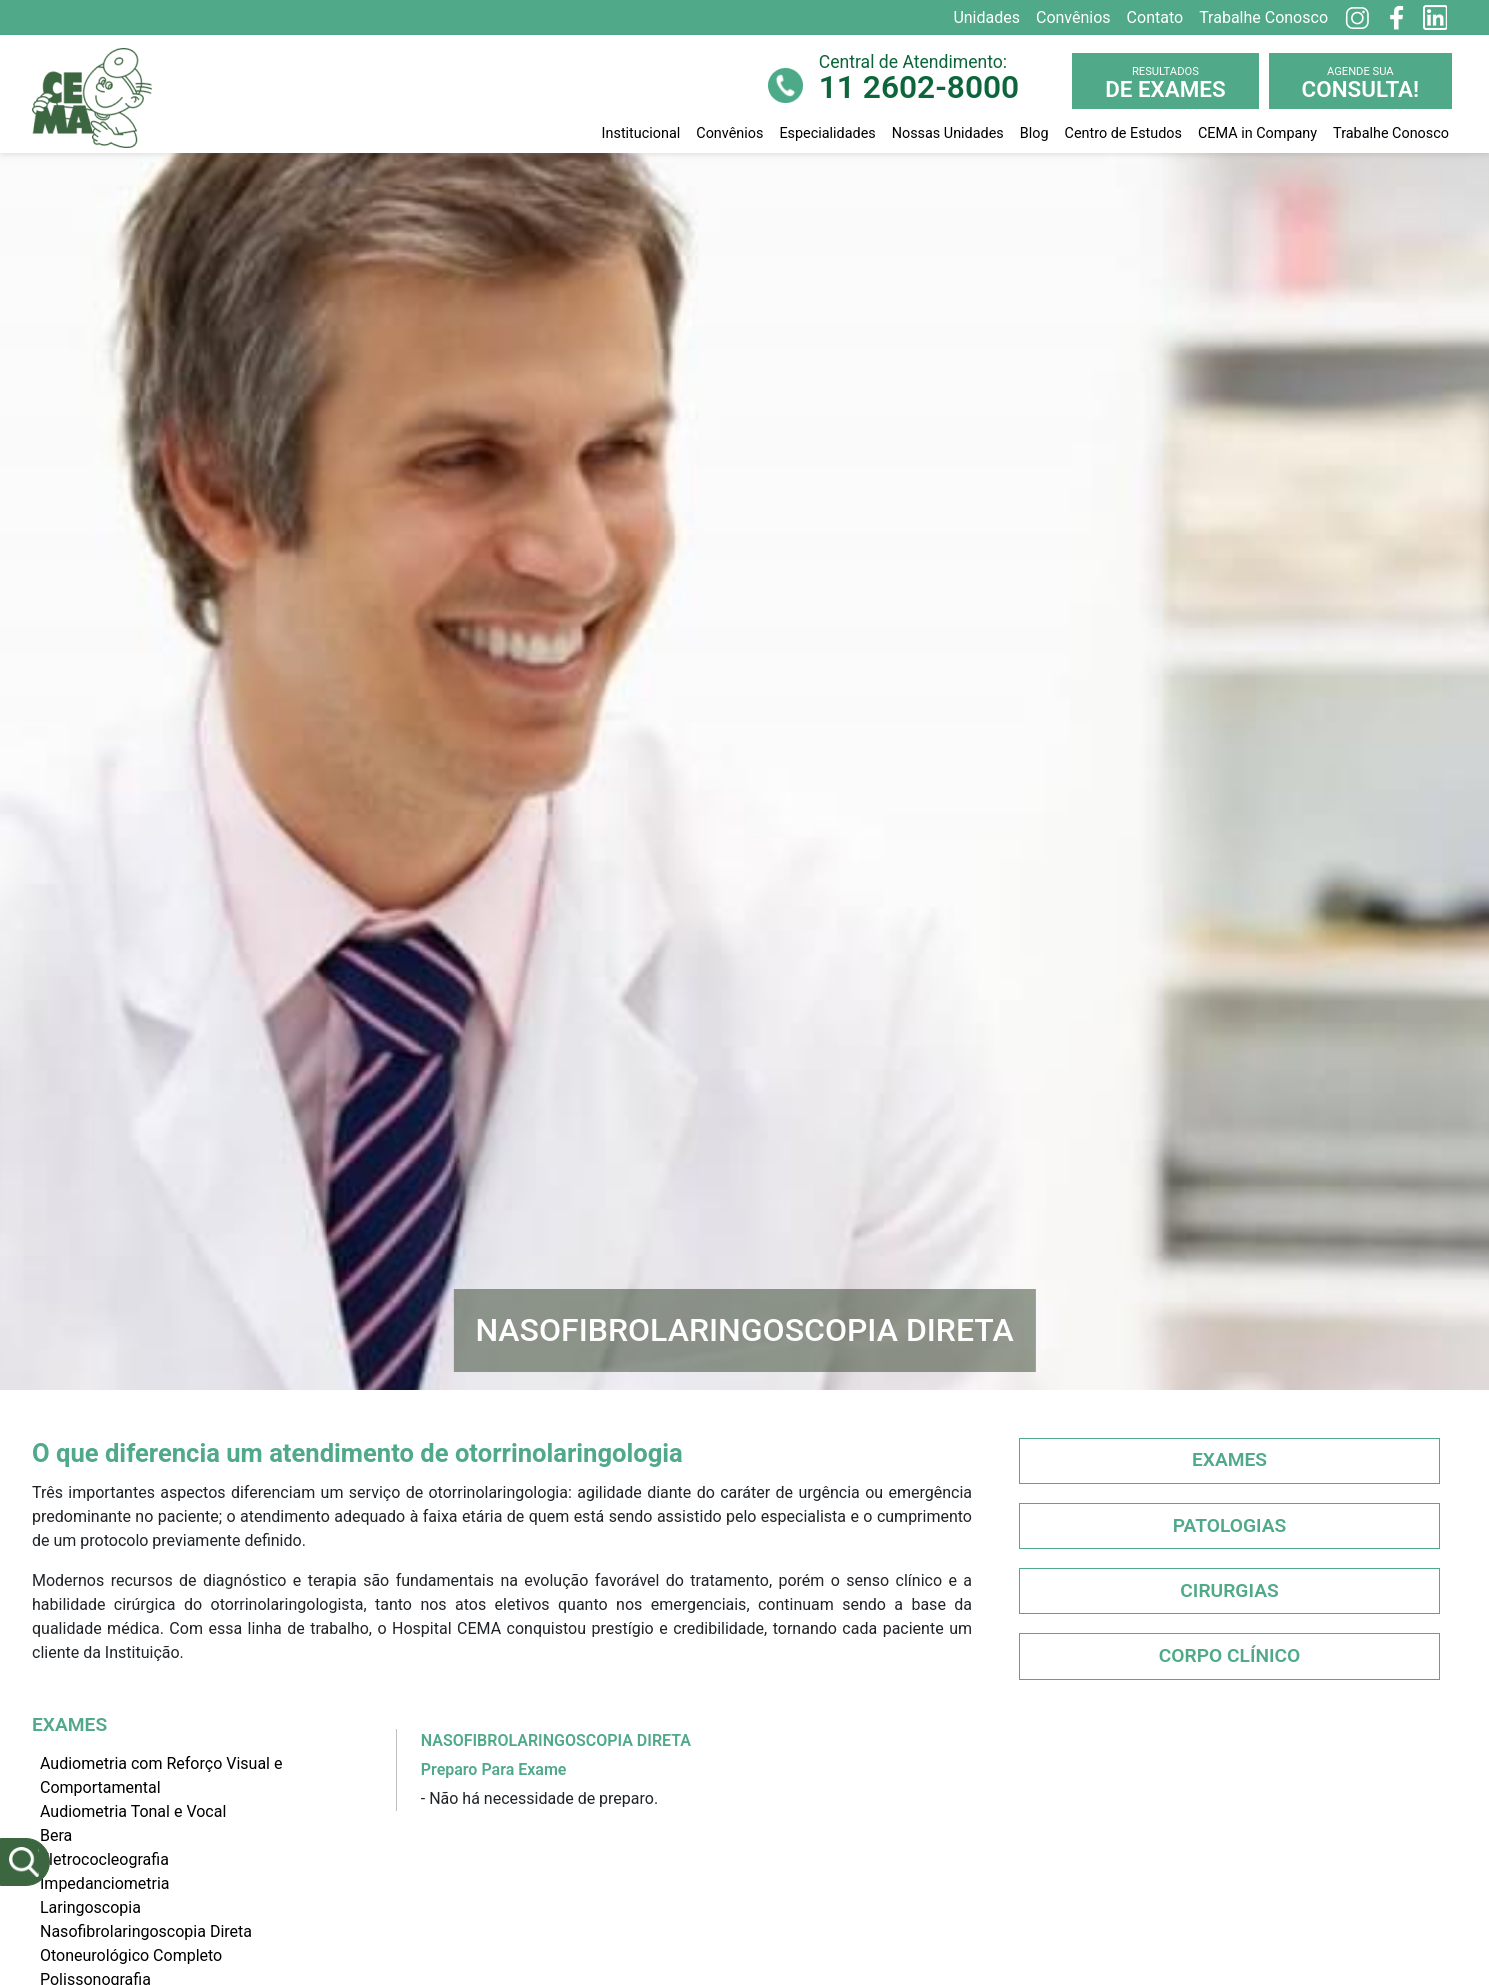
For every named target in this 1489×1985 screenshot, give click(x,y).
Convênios (729, 133)
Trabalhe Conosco (1391, 133)
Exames (1229, 1459)
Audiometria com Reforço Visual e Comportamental (161, 1775)
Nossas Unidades (948, 133)
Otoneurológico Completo (131, 1955)
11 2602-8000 (919, 87)
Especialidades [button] (827, 133)
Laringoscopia (90, 1907)
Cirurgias (1229, 1590)
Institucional (641, 133)
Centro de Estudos (1123, 133)
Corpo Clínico (1230, 1655)
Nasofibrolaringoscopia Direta (146, 1931)
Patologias (1230, 1525)
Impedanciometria (105, 1883)
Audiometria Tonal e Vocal (133, 1811)
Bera (56, 1835)
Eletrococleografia (104, 1859)
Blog (1034, 133)
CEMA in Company (1257, 133)
